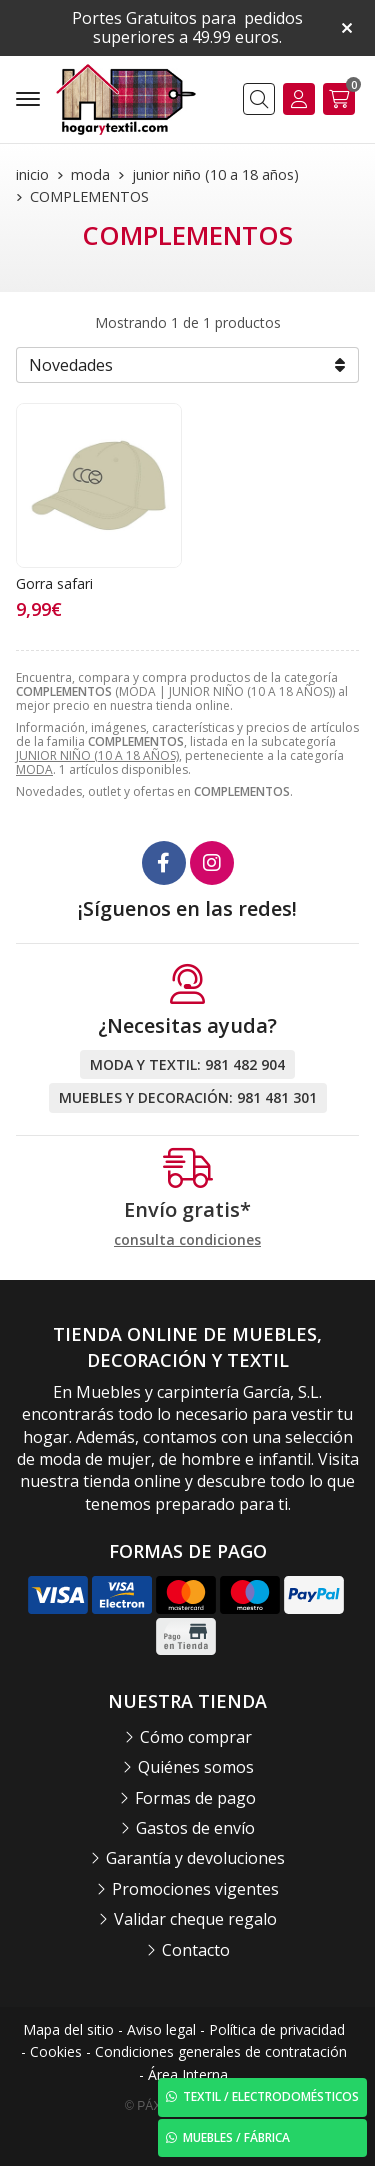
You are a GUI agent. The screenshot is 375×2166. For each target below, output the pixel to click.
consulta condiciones (187, 1240)
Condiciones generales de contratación (221, 2051)
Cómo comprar (196, 1737)
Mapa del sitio (68, 2029)
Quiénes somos (196, 1767)
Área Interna (188, 2074)
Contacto (196, 1950)
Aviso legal (161, 2029)
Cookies (56, 2051)
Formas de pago (195, 1798)
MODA (34, 769)
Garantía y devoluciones (195, 1858)
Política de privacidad (277, 2029)
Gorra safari (54, 583)
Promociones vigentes (195, 1889)
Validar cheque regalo (195, 1919)
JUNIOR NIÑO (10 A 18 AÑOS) (97, 755)
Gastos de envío (195, 1828)
